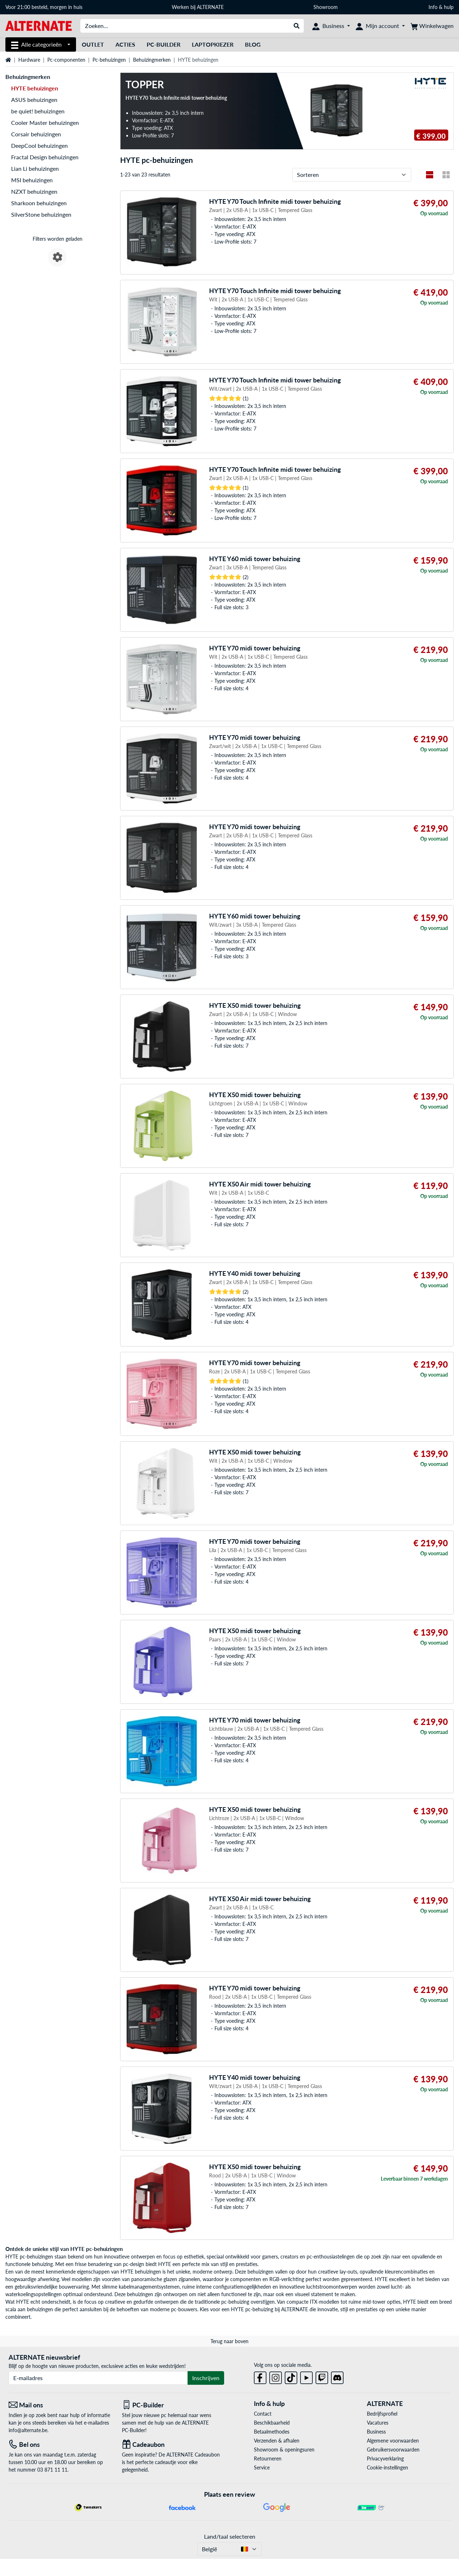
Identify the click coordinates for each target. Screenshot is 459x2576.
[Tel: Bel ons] (60, 2444)
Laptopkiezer (212, 44)
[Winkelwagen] (432, 26)
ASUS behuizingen (34, 99)
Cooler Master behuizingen (45, 122)
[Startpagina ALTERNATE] (38, 25)
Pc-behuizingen (109, 60)
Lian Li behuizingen (35, 168)
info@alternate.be (28, 2430)
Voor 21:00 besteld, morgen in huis (43, 7)
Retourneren (267, 2458)
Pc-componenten (66, 60)
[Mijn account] (380, 26)
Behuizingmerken (152, 60)
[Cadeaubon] (173, 2444)
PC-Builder (163, 44)
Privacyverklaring (385, 2458)
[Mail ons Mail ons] (60, 2405)
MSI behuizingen (32, 180)
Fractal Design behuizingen (45, 157)
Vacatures (377, 2423)
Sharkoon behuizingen (39, 202)
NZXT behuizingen (34, 191)
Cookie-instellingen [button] (387, 2467)
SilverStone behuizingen (41, 214)
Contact (262, 2414)
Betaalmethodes (271, 2432)
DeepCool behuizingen (39, 145)
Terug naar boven (229, 2341)
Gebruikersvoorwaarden (393, 2449)
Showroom (326, 7)
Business (376, 2432)
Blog (253, 44)
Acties (125, 44)
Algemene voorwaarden (393, 2441)
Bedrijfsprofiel (382, 2414)
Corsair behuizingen (36, 134)
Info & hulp (441, 7)
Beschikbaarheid (272, 2423)
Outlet (93, 44)
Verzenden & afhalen (276, 2441)
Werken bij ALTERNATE (198, 7)
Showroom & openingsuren (284, 2449)
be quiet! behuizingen (38, 111)
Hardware (29, 60)
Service (262, 2467)
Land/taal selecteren (229, 2536)
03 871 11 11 (52, 2470)
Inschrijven (205, 2377)
